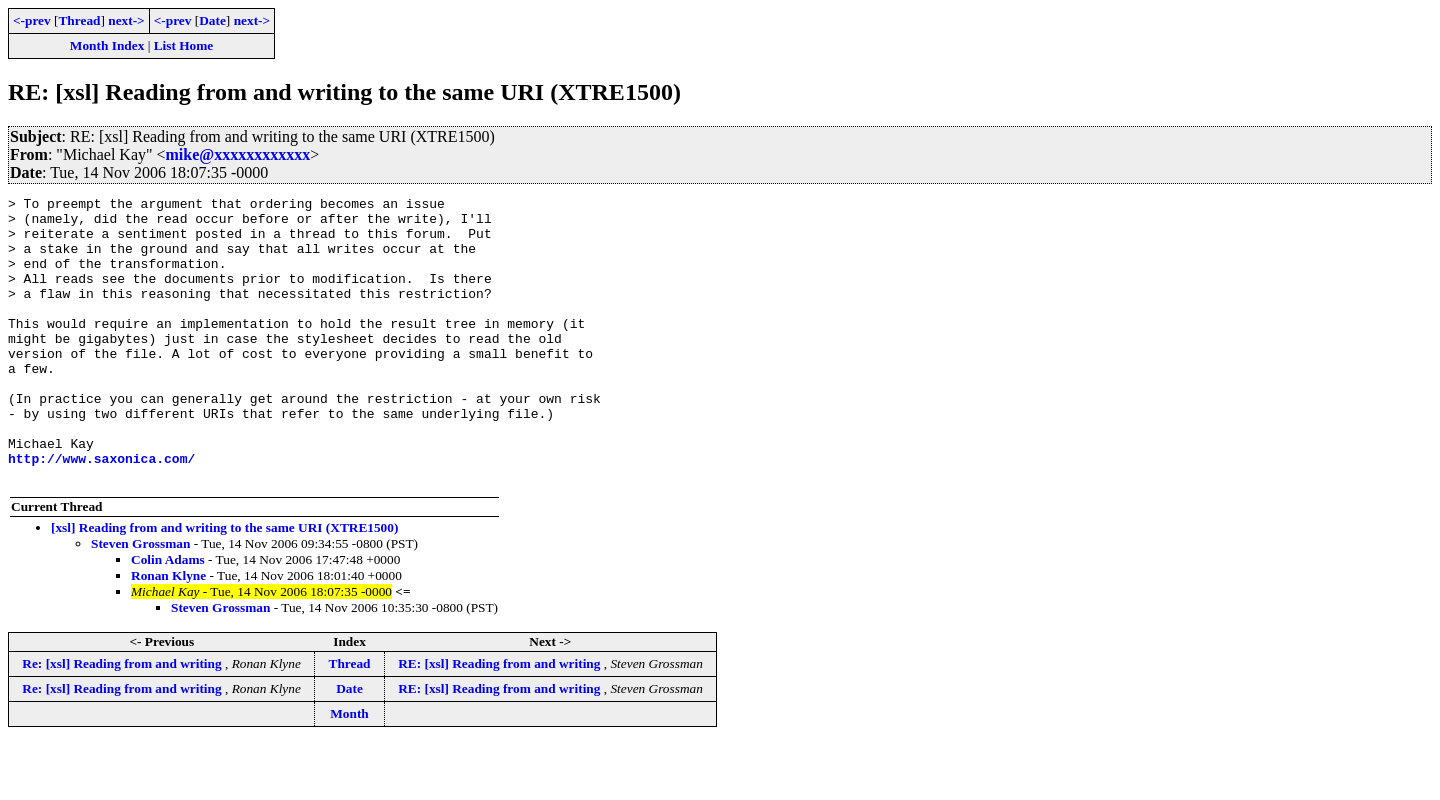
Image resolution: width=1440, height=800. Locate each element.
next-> (126, 20)
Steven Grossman (140, 600)
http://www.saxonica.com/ (101, 512)
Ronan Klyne (168, 632)
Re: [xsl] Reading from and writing (123, 720)
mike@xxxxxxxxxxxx (238, 154)
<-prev (32, 20)
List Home (184, 45)
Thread (79, 20)
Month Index (107, 45)
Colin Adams (168, 616)
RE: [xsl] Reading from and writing (501, 720)
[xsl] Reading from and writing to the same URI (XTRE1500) (224, 584)
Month (349, 770)
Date (212, 20)
